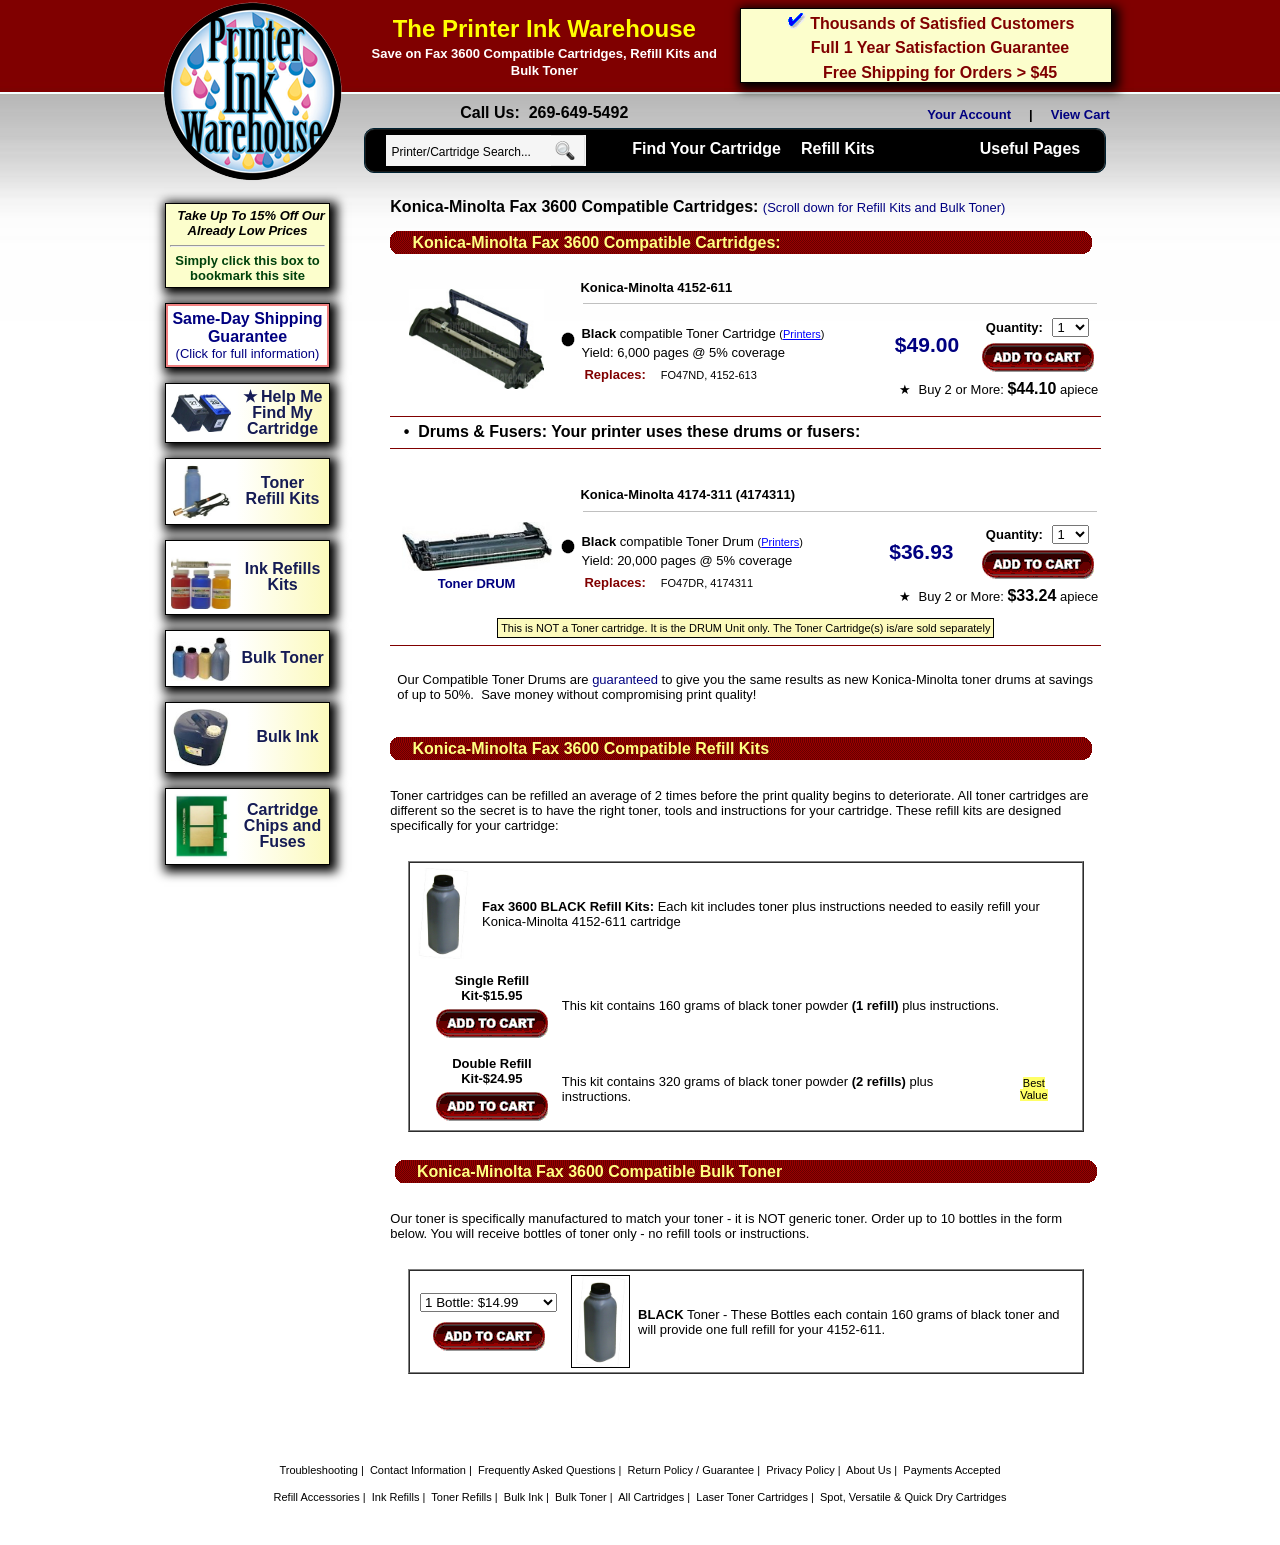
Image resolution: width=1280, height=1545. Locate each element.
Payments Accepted (951, 1470)
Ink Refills (396, 1497)
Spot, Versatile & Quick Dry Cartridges (913, 1497)
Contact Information (418, 1470)
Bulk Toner (581, 1497)
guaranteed (625, 679)
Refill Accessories (317, 1497)
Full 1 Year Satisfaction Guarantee (940, 47)
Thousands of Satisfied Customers (942, 23)
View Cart (1084, 114)
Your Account (969, 114)
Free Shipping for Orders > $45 (940, 72)
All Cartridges (651, 1497)
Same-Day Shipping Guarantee (247, 327)
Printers (802, 334)
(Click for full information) (248, 353)
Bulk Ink (523, 1497)
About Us (868, 1470)
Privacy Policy (800, 1470)
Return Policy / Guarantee (691, 1470)
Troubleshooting (318, 1470)
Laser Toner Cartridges (752, 1497)
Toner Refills (461, 1497)
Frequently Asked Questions (547, 1470)
